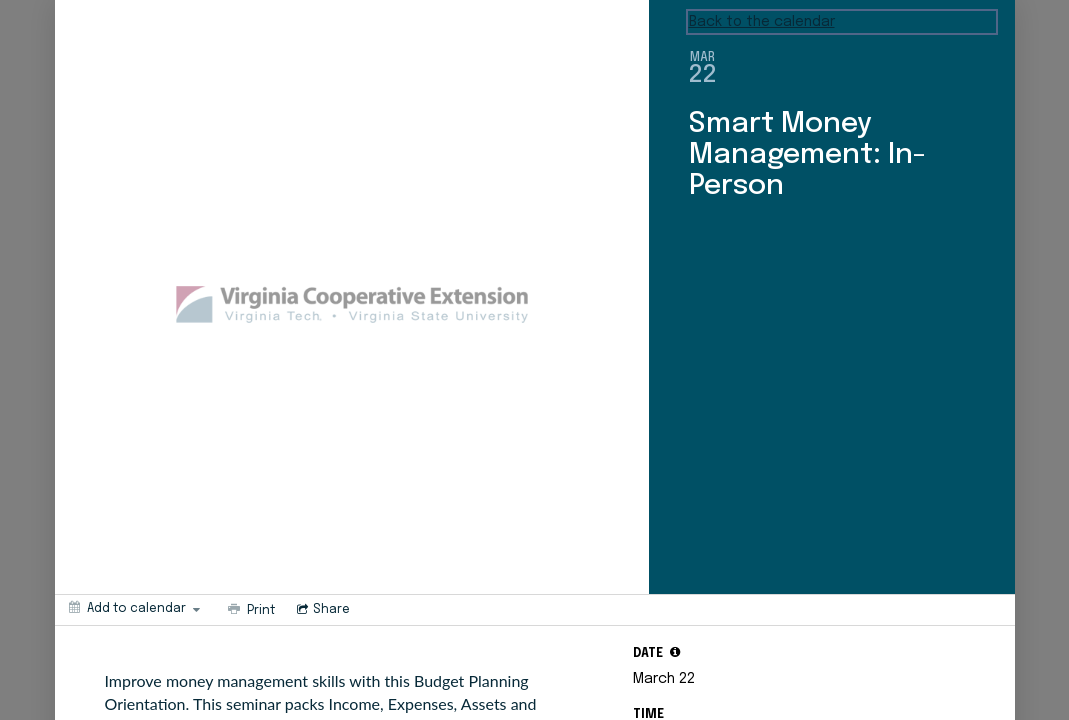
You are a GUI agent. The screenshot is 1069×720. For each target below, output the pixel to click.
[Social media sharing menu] (321, 610)
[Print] (249, 610)
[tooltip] (675, 652)
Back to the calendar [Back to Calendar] (762, 22)
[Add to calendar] (134, 608)
